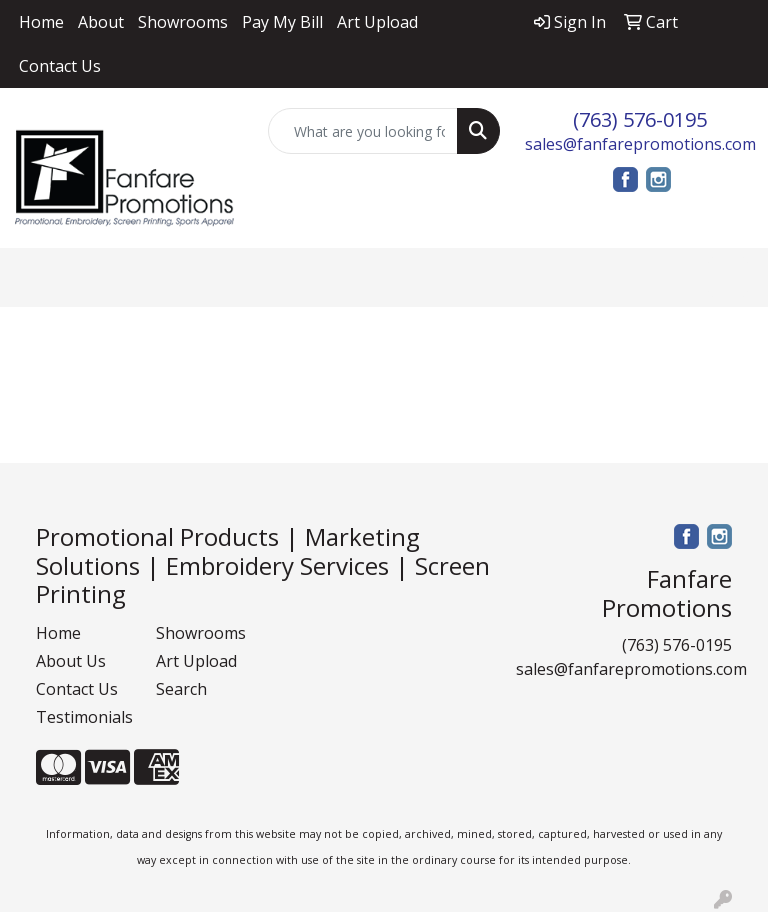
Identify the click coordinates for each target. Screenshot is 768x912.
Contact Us (60, 66)
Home (41, 22)
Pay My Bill (282, 22)
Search (181, 689)
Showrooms (183, 22)
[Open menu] (728, 277)
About (101, 22)
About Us (71, 661)
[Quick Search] (363, 131)
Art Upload (377, 22)
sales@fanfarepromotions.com (640, 144)
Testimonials (84, 717)
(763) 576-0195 (640, 119)
